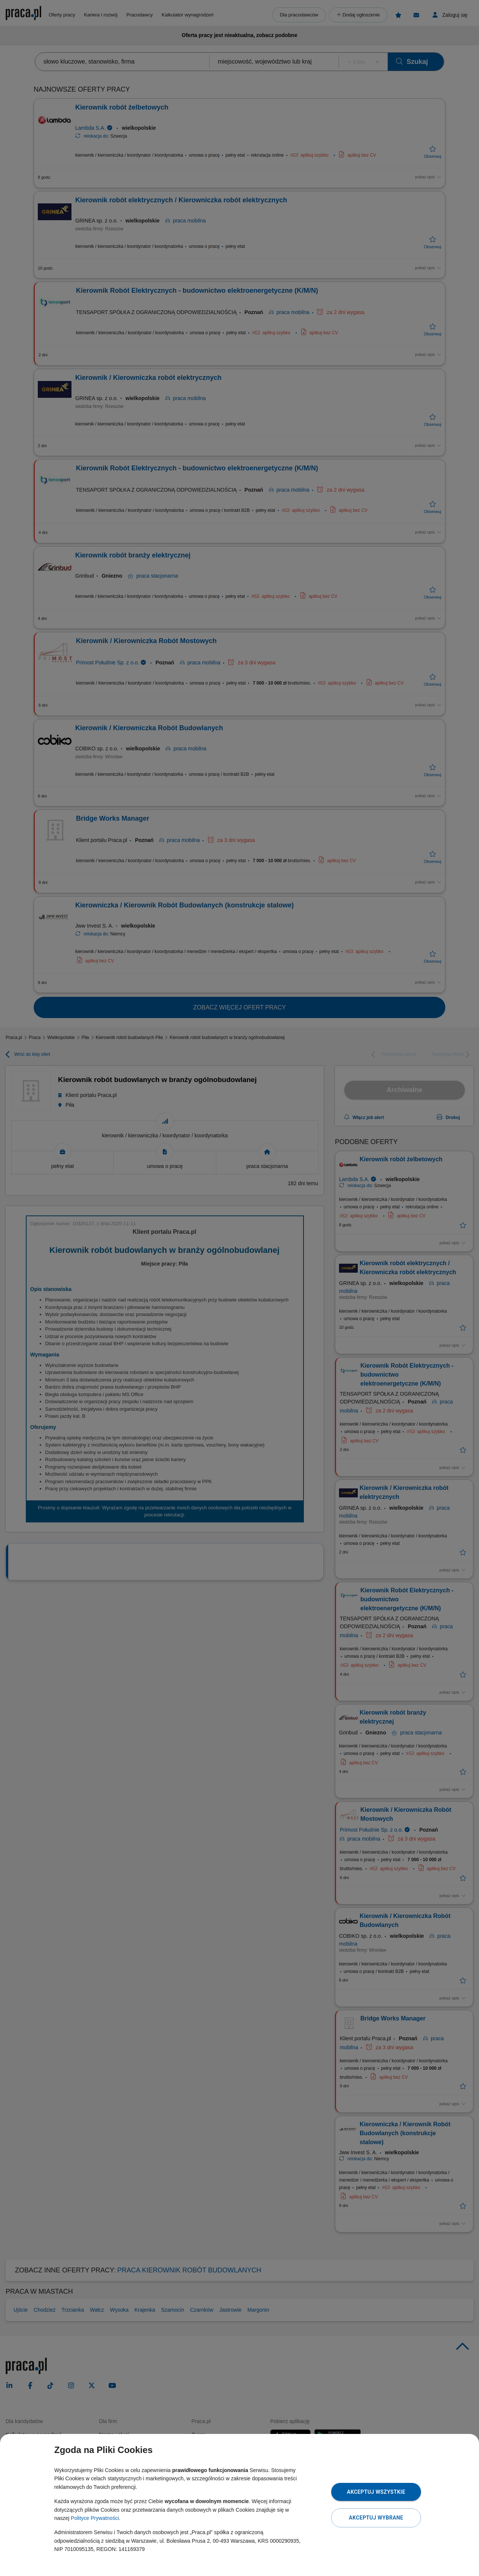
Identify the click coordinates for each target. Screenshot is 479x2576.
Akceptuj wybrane (376, 2518)
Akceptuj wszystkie (376, 2492)
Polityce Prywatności (95, 2518)
